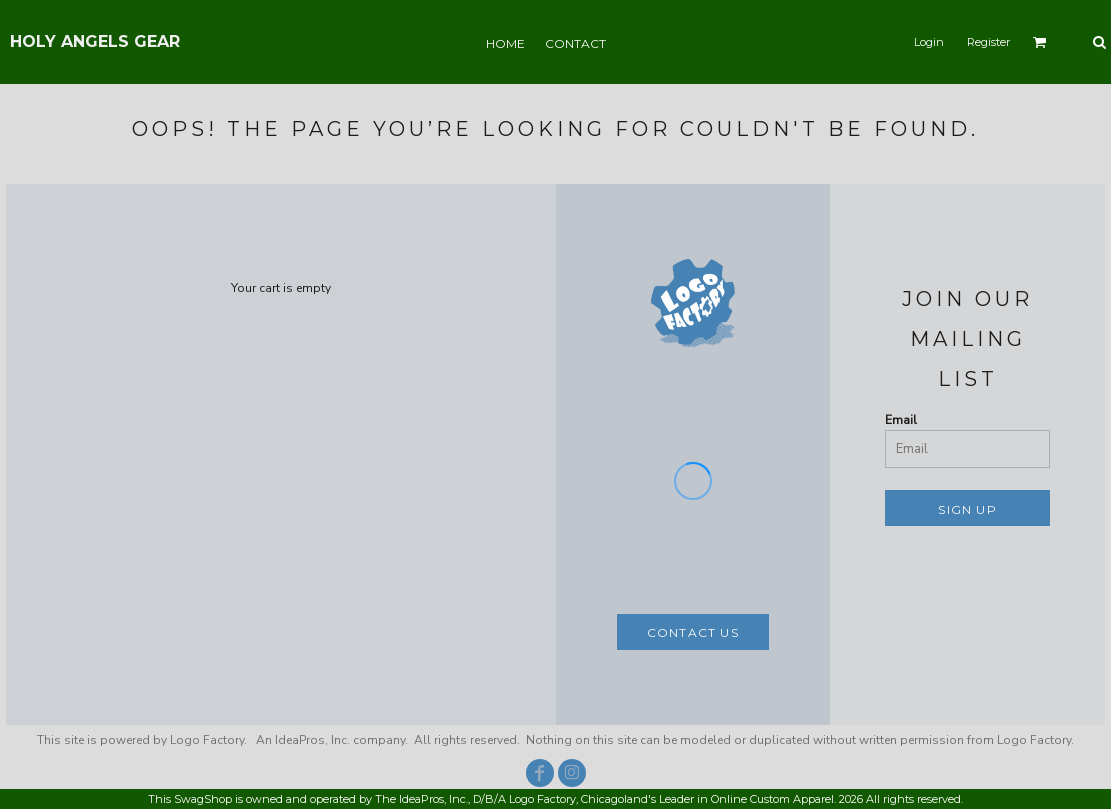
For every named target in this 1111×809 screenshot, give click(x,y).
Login (929, 42)
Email (901, 420)
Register (988, 42)
